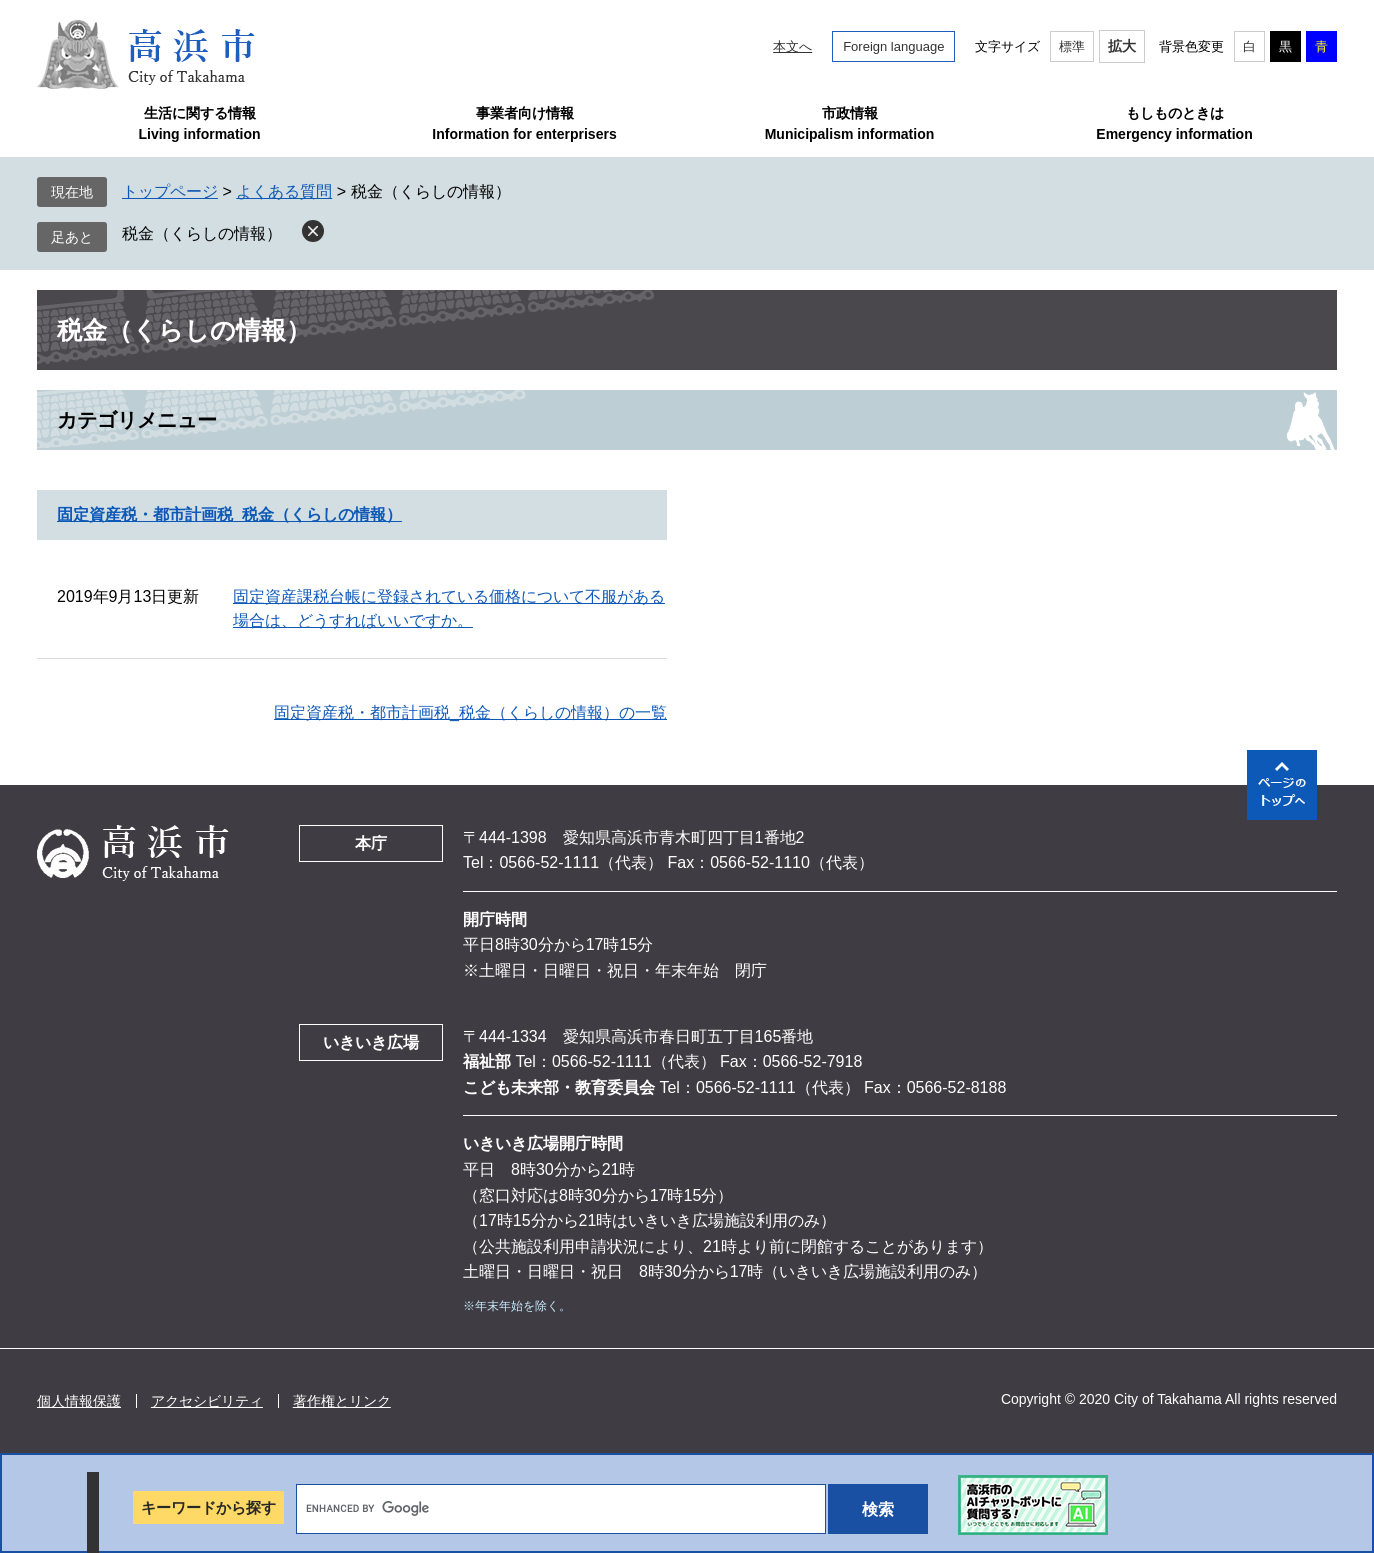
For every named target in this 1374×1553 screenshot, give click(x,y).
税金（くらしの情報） (202, 233)
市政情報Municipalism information (850, 123)
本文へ (792, 46)
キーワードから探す (208, 1507)
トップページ (170, 191)
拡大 (1122, 46)
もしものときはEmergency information (1174, 123)
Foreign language (893, 46)
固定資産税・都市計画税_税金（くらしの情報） (229, 514)
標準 (1072, 46)
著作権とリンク (342, 1401)
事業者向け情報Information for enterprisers (524, 123)
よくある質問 (284, 191)
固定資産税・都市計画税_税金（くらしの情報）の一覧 (470, 712)
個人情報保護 (79, 1401)
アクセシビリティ (207, 1401)
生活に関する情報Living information (199, 123)
